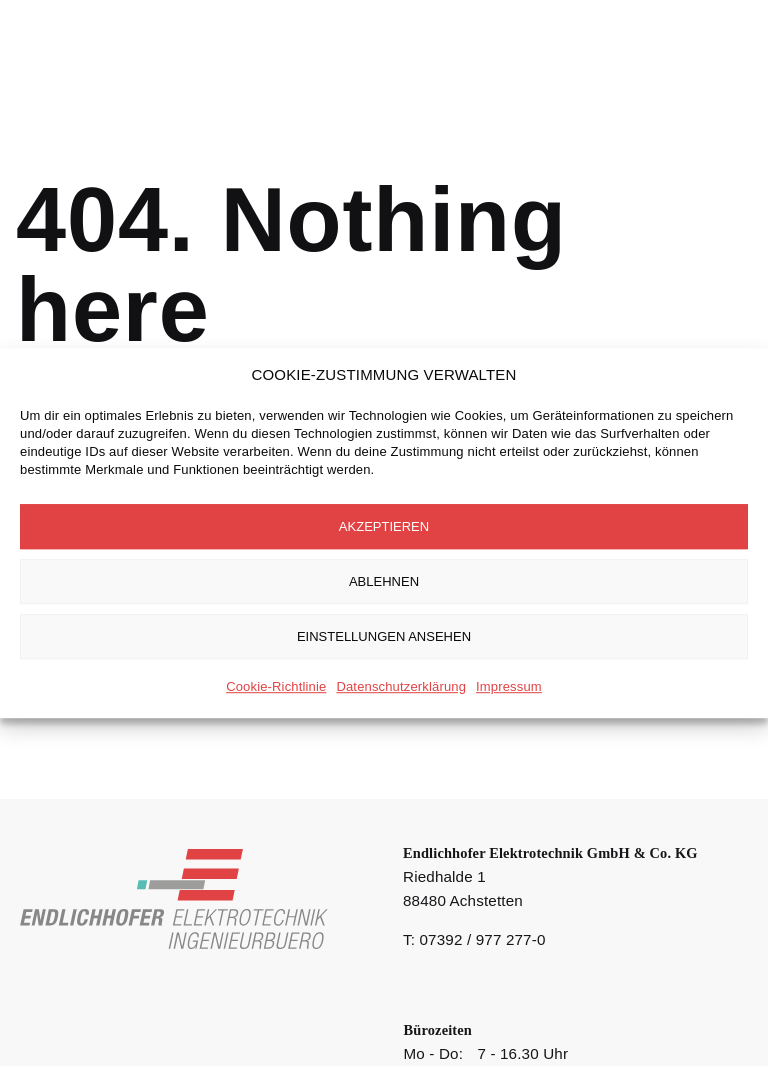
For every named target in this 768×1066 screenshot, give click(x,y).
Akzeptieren (384, 526)
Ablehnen (384, 581)
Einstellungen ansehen (384, 636)
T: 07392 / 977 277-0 (474, 939)
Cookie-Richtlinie (276, 686)
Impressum (509, 686)
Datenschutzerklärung (401, 686)
